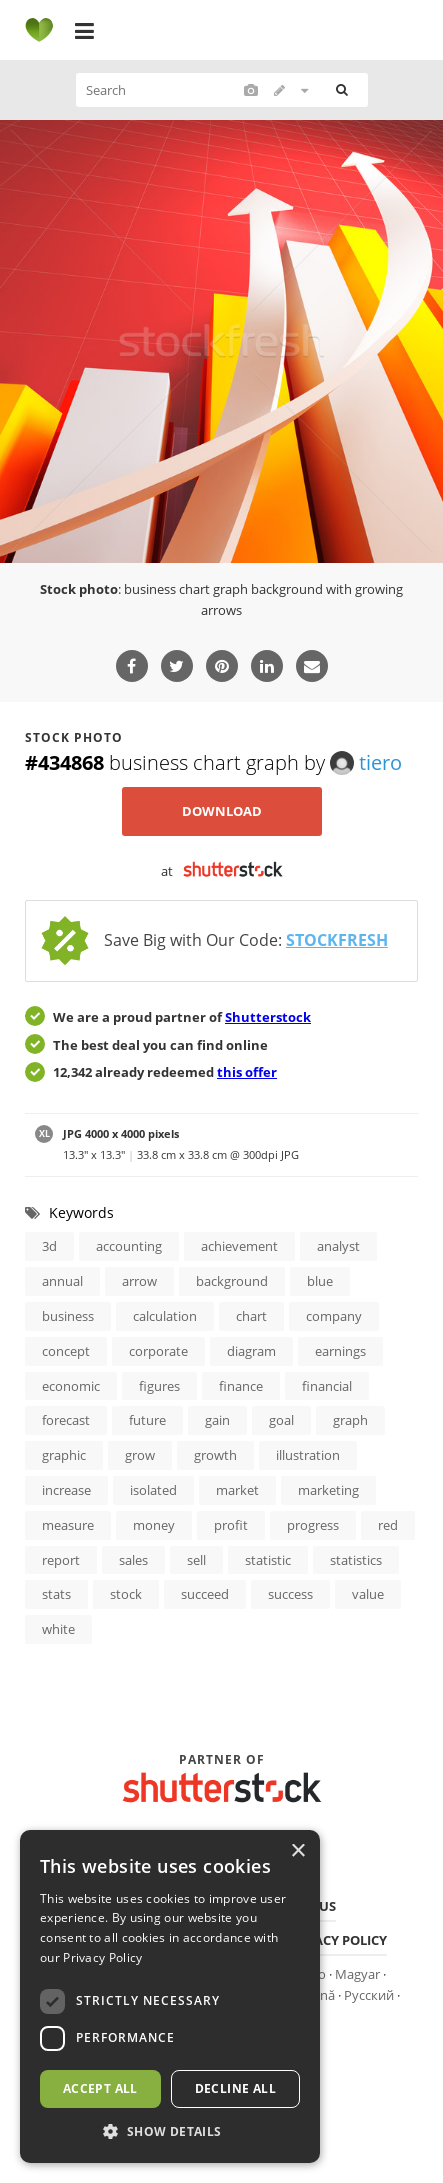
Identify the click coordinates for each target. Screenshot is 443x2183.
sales (133, 1560)
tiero (366, 762)
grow (140, 1455)
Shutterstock (268, 1017)
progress (313, 1525)
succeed (205, 1594)
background (232, 1281)
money (154, 1525)
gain (217, 1420)
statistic (268, 1560)
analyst (338, 1246)
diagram (251, 1351)
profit (231, 1525)
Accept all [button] (100, 2088)
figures (159, 1386)
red (388, 1525)
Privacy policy (336, 1940)
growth (215, 1455)
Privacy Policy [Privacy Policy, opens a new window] (102, 1957)
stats (56, 1594)
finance (241, 1386)
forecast (66, 1420)
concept (66, 1351)
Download (222, 811)
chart (251, 1316)
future (147, 1420)
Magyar (357, 1974)
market (237, 1490)
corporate (158, 1351)
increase (66, 1490)
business (68, 1316)
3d (49, 1246)
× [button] (297, 1851)
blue (320, 1281)
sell (196, 1560)
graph (350, 1420)
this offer (247, 1072)
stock (126, 1594)
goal (281, 1420)
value (368, 1594)
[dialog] (170, 1996)
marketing (328, 1490)
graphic (64, 1455)
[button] (170, 2132)
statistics (356, 1560)
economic (71, 1386)
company (334, 1316)
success (290, 1594)
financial (327, 1386)
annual (62, 1281)
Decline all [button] (235, 2088)
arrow (139, 1281)
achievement (239, 1246)
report (61, 1560)
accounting (129, 1246)
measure (68, 1525)
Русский (369, 1995)
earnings (340, 1351)
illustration (308, 1455)
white (58, 1629)
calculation (165, 1316)
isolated (153, 1490)
